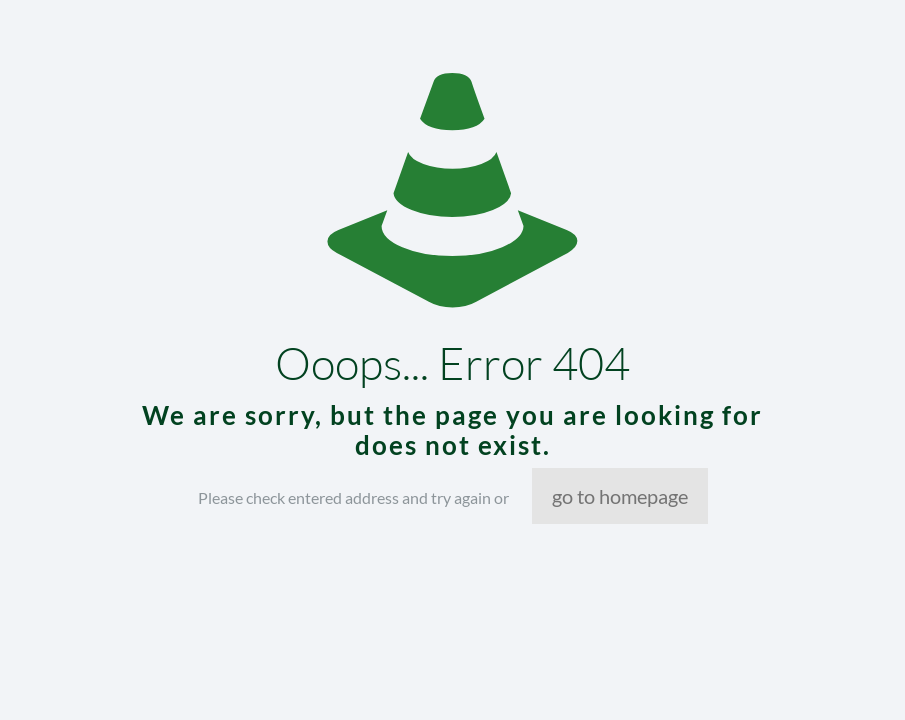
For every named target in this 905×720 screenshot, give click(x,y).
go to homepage (620, 496)
